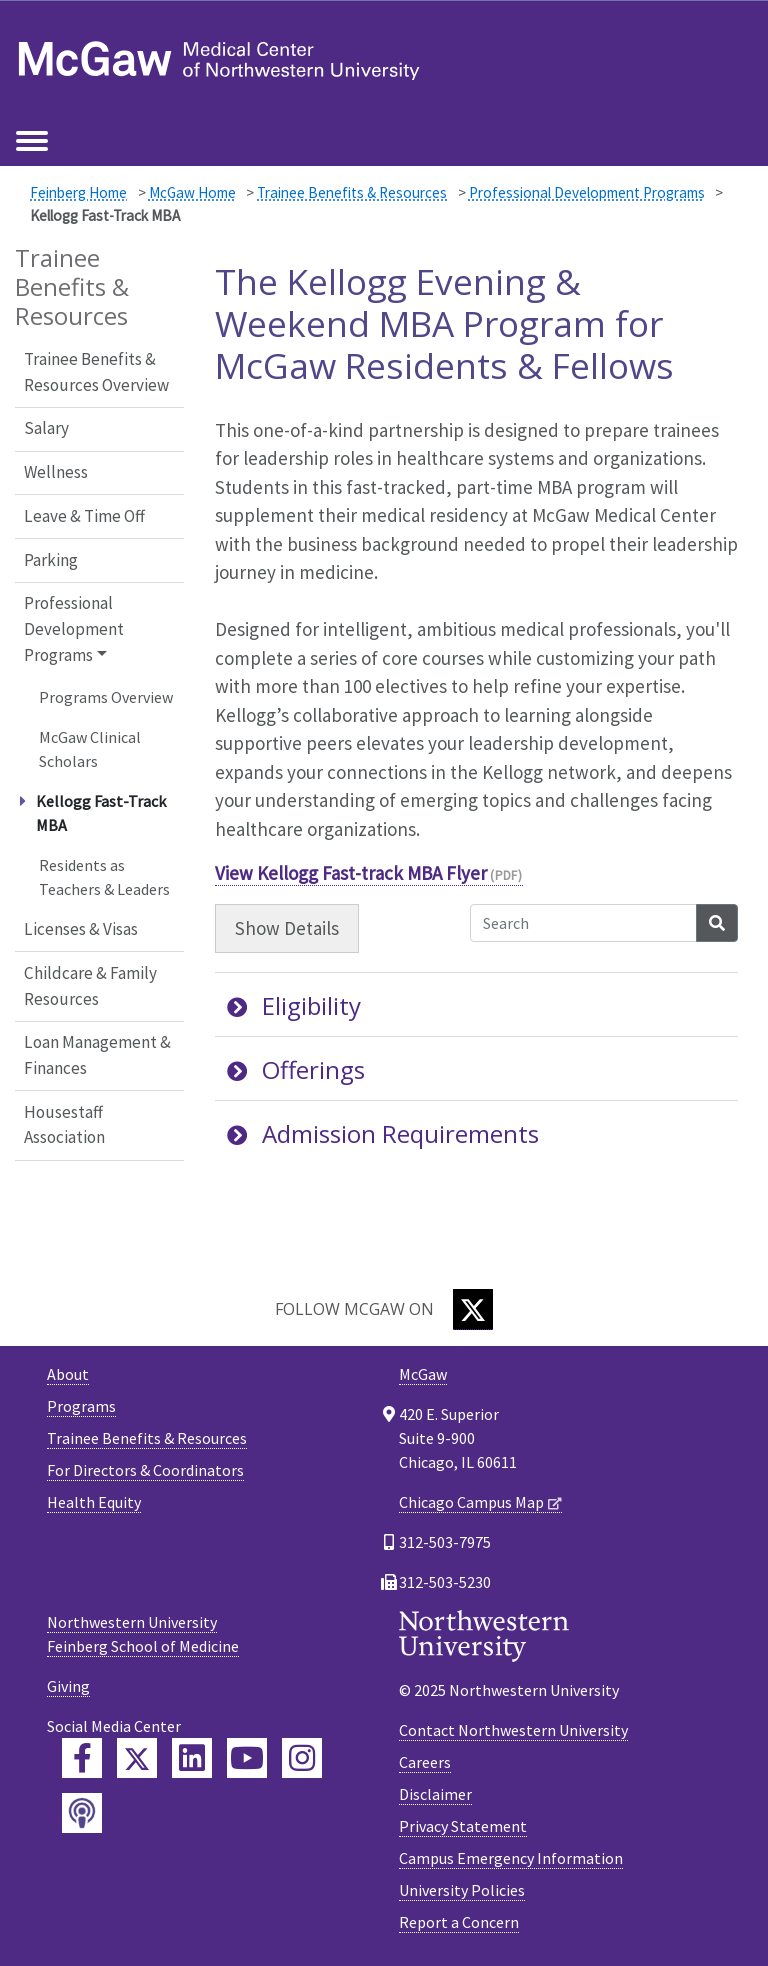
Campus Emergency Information (511, 1858)
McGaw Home (192, 192)
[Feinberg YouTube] (247, 1758)
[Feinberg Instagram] (302, 1758)
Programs (81, 1406)
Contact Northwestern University (513, 1730)
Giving (68, 1686)
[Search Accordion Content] (583, 923)
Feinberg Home (78, 192)
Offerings (296, 1069)
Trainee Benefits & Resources (352, 192)
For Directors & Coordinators (145, 1470)
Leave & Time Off (84, 516)
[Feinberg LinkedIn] (192, 1758)
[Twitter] (473, 1309)
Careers (425, 1762)
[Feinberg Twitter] (137, 1758)
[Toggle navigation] (32, 142)
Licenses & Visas (81, 929)
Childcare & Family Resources (90, 986)
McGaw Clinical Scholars (90, 749)
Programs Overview (106, 697)
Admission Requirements (383, 1133)
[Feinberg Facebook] (82, 1758)
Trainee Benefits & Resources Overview (96, 372)
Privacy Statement (463, 1826)
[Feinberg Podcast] (82, 1813)
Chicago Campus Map (471, 1502)
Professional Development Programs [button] (74, 628)
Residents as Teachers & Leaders (104, 877)
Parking (51, 560)
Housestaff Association (64, 1125)
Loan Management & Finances (97, 1055)
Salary (46, 428)
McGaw (423, 1374)
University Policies (462, 1890)
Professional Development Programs (587, 192)
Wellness (56, 472)
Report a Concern (459, 1922)
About (68, 1374)
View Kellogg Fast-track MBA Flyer (351, 873)
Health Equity (94, 1502)
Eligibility (294, 1005)
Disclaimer (435, 1794)
